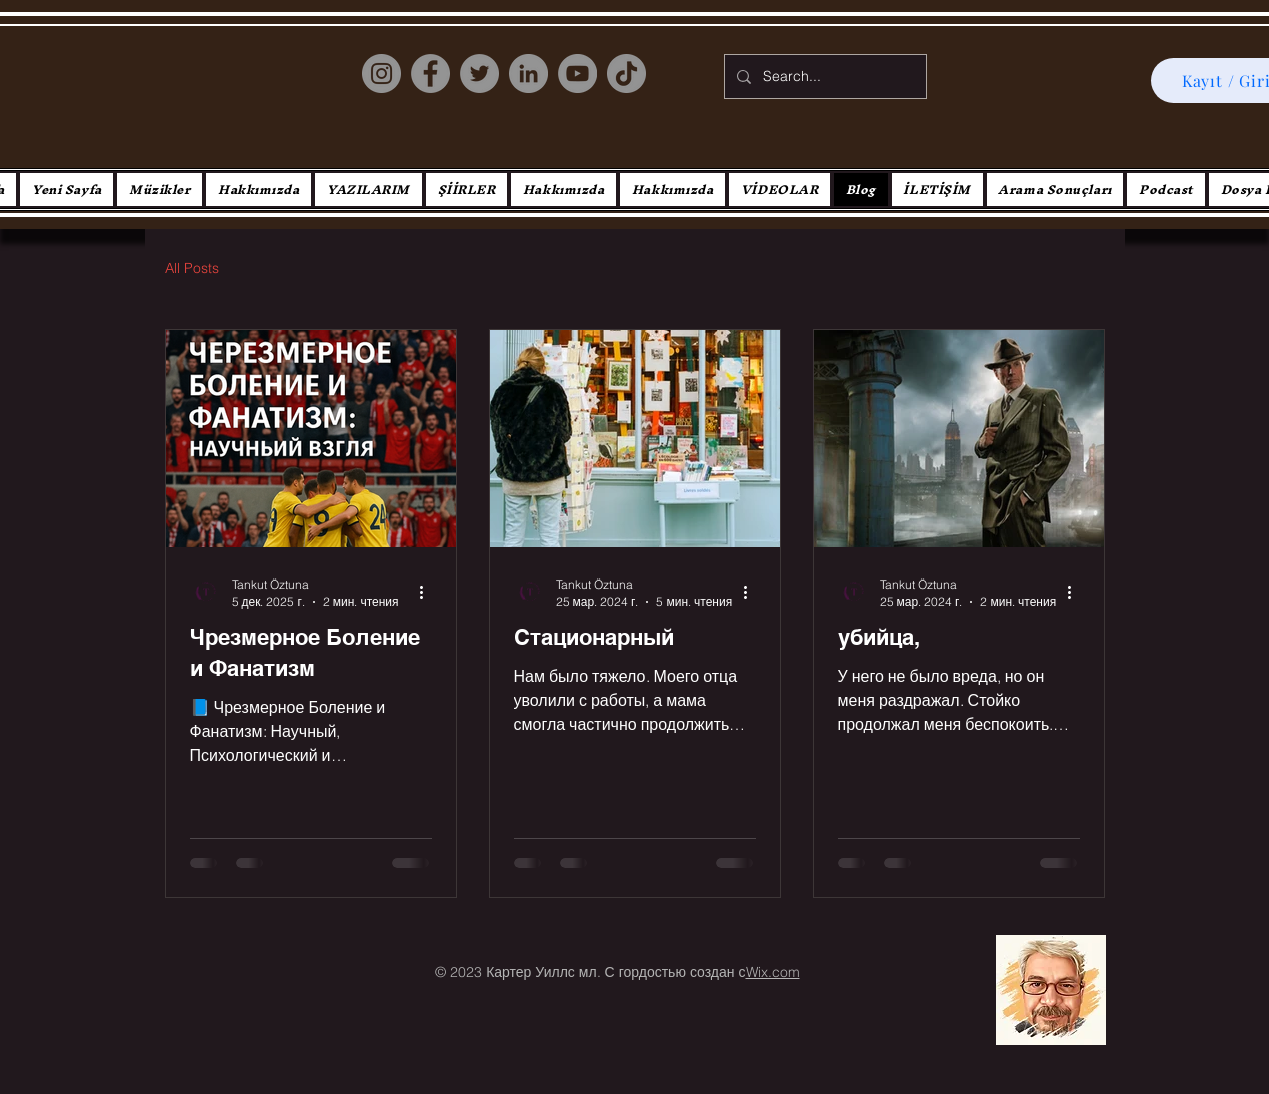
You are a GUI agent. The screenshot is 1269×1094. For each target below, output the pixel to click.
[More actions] (429, 592)
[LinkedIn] (528, 73)
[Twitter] (479, 73)
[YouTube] (577, 73)
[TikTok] (626, 73)
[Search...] (823, 76)
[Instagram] (381, 73)
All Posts (192, 268)
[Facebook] (430, 73)
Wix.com (773, 972)
